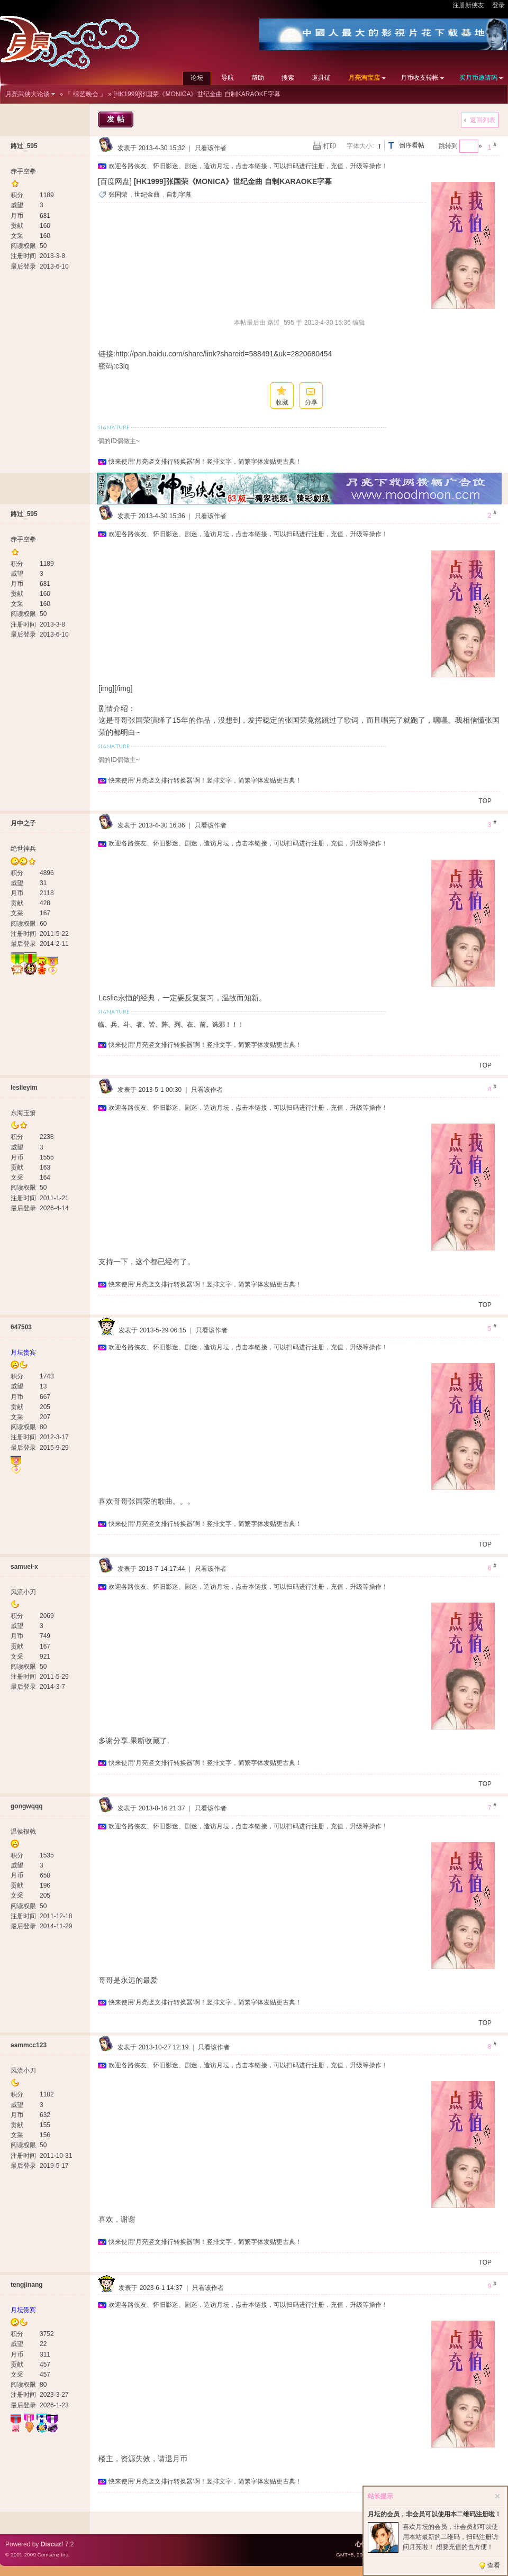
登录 (498, 5)
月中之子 (23, 823)
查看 (493, 2565)
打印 (329, 146)
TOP (485, 801)
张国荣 (118, 194)
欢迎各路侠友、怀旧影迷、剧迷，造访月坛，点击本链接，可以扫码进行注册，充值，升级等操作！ (248, 166)
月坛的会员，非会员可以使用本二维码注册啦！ (434, 2514)
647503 (21, 1327)
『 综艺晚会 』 (85, 94)
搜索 (288, 77)
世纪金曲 (147, 194)
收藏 (282, 402)
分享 (311, 402)
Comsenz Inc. (53, 2554)
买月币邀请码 (478, 77)
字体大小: (360, 146)
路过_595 (24, 146)
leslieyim (24, 1087)
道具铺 (321, 77)
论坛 (196, 77)
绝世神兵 (23, 848)
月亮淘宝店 (364, 77)
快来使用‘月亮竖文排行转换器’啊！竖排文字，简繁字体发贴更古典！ (205, 461)
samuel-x (24, 1566)
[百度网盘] (115, 181)
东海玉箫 (23, 1113)
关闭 (497, 2496)
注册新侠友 (468, 5)
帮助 (257, 77)
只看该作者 (210, 148)
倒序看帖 (411, 145)
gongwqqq (27, 1806)
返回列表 (482, 120)
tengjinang (27, 2284)
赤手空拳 (23, 171)
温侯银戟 (23, 1831)
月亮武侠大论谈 (27, 94)
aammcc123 (29, 2045)
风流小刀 (23, 1592)
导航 (227, 77)
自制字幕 (179, 194)
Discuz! (52, 2544)
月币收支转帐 (420, 77)
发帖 (117, 119)
